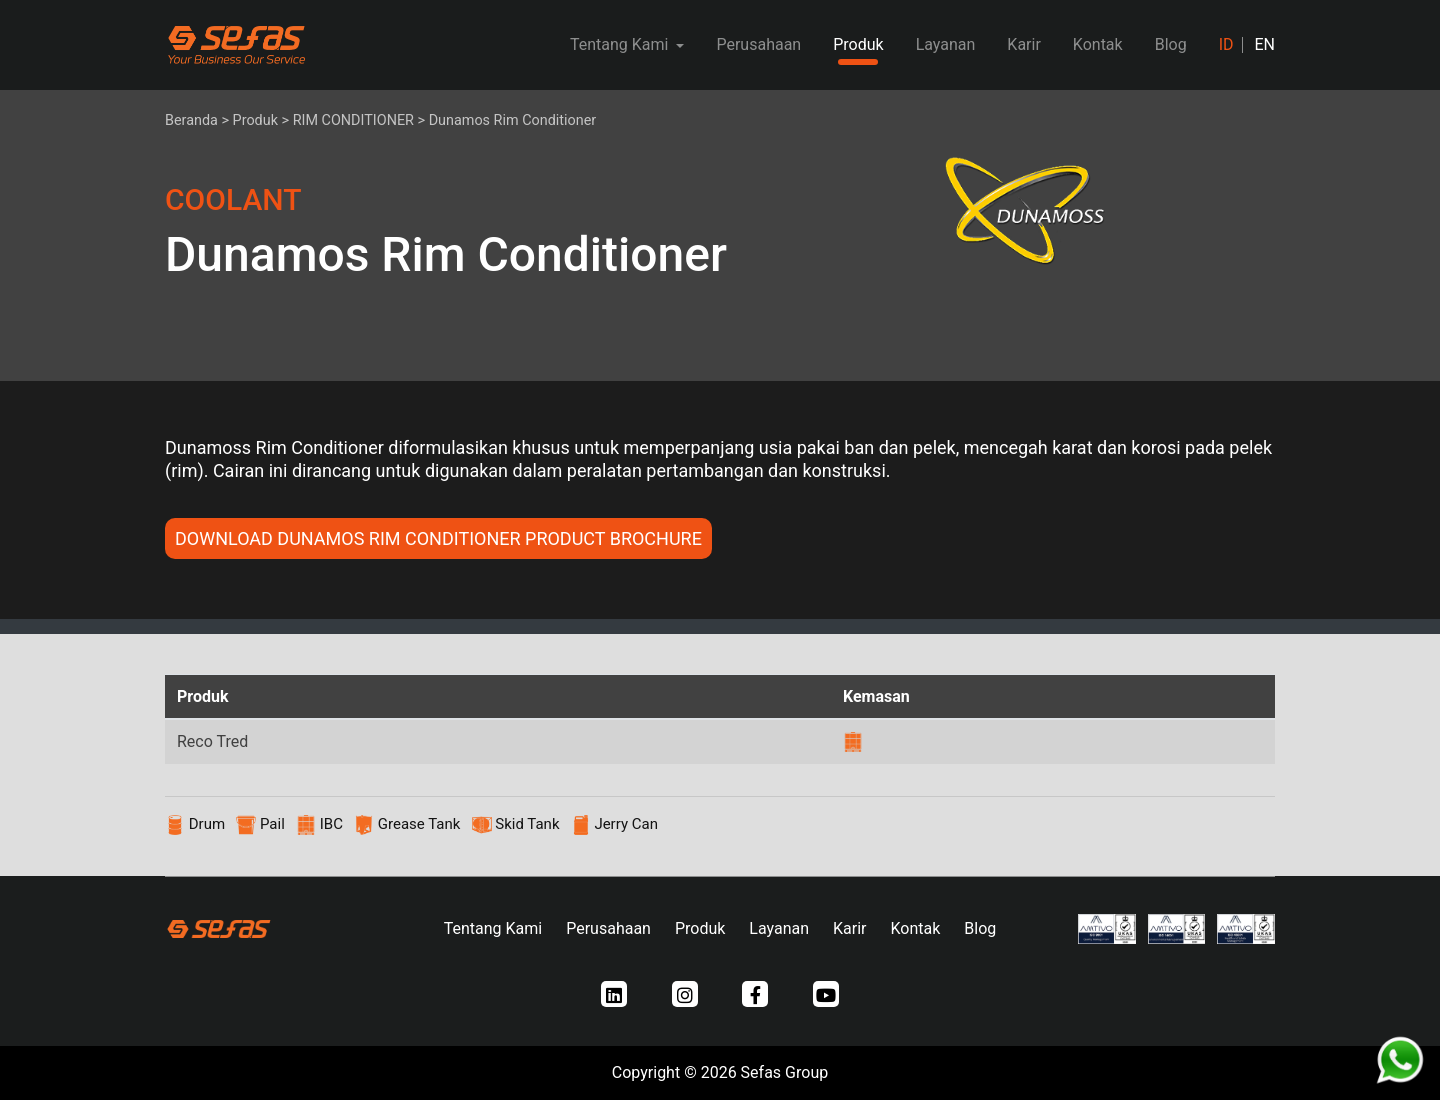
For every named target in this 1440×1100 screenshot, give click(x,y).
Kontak (1098, 44)
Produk (858, 44)
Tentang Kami (493, 928)
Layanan (946, 44)
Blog (1171, 44)
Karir (1023, 44)
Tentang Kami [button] (621, 44)
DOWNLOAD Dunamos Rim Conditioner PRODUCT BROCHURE (438, 538)
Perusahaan (758, 44)
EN (1264, 44)
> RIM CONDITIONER (348, 120)
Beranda (191, 120)
